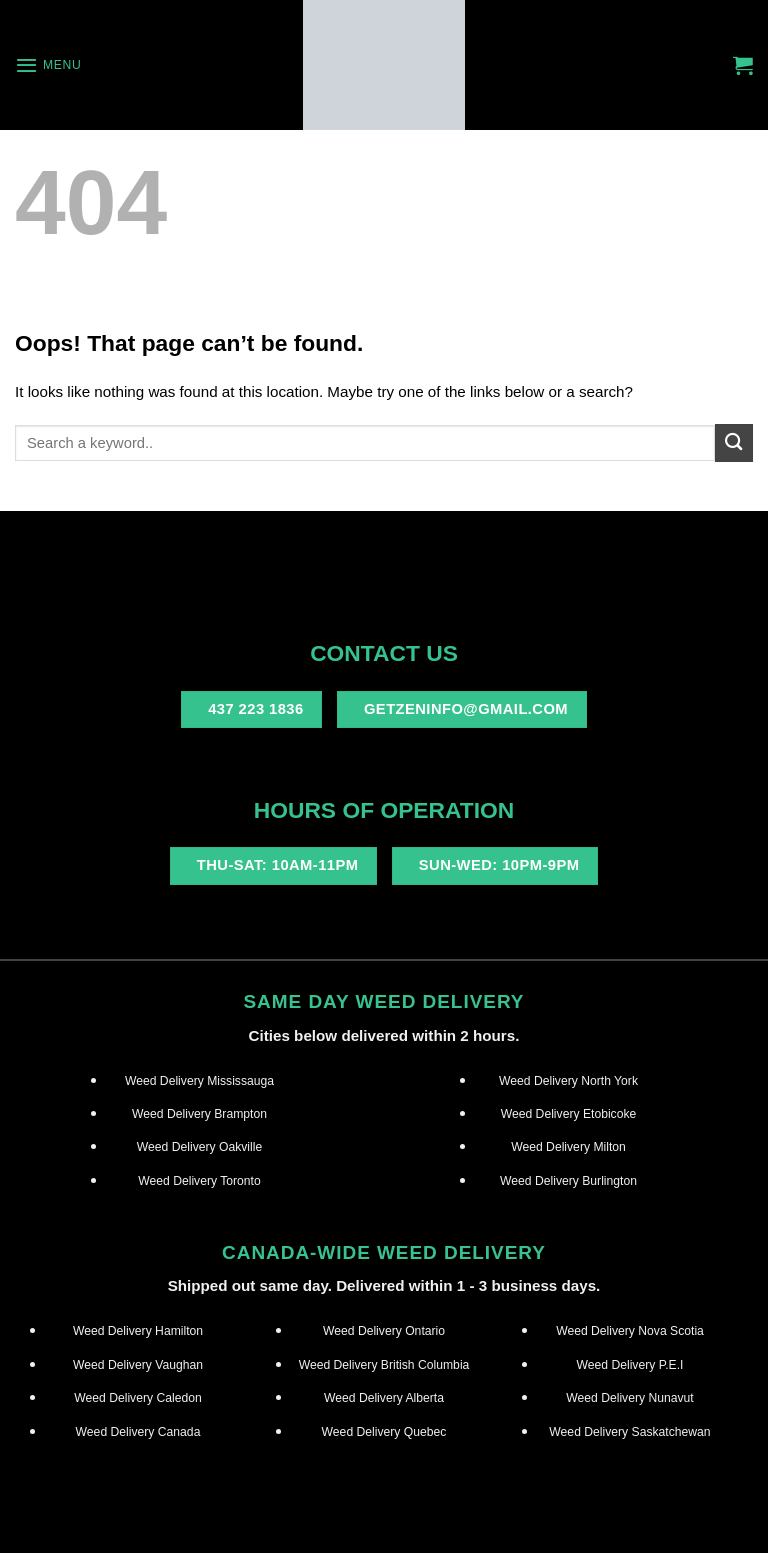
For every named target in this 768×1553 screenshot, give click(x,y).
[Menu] (48, 65)
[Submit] (734, 442)
